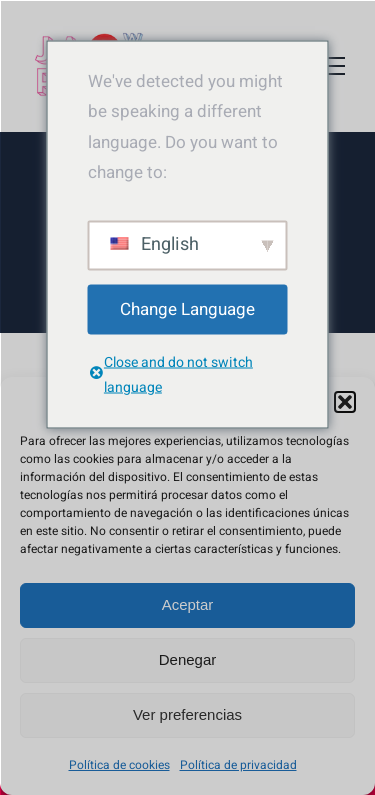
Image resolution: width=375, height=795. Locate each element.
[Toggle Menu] (330, 66)
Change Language (187, 308)
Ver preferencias (187, 714)
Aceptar (188, 604)
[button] (345, 402)
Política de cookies (119, 765)
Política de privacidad (238, 765)
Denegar (188, 659)
